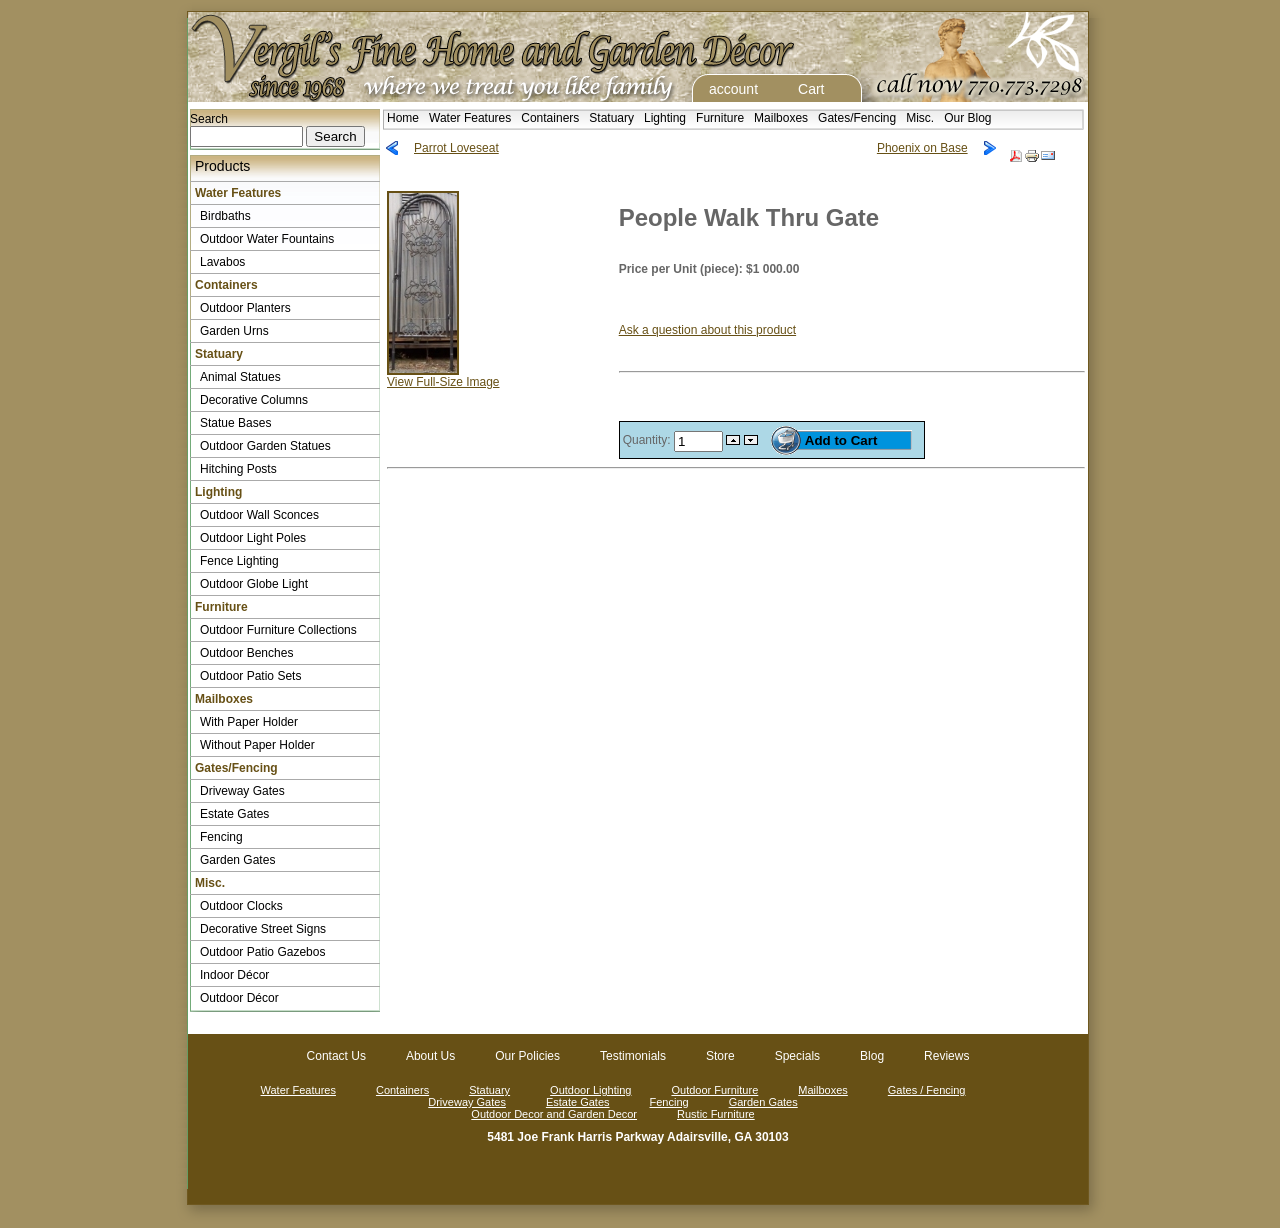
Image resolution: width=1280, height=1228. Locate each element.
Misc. (920, 118)
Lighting (665, 118)
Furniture (720, 118)
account (733, 89)
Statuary (611, 118)
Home (403, 118)
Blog (872, 1056)
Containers (550, 118)
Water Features (470, 118)
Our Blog (967, 118)
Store (720, 1056)
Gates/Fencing (857, 118)
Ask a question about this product (707, 330)
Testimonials (633, 1056)
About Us (430, 1056)
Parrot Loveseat (456, 148)
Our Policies (527, 1056)
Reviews (946, 1056)
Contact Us (336, 1056)
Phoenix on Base (922, 148)
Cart (811, 89)
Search (209, 119)
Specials (797, 1056)
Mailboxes (781, 118)
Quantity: (648, 440)
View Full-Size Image (443, 376)
